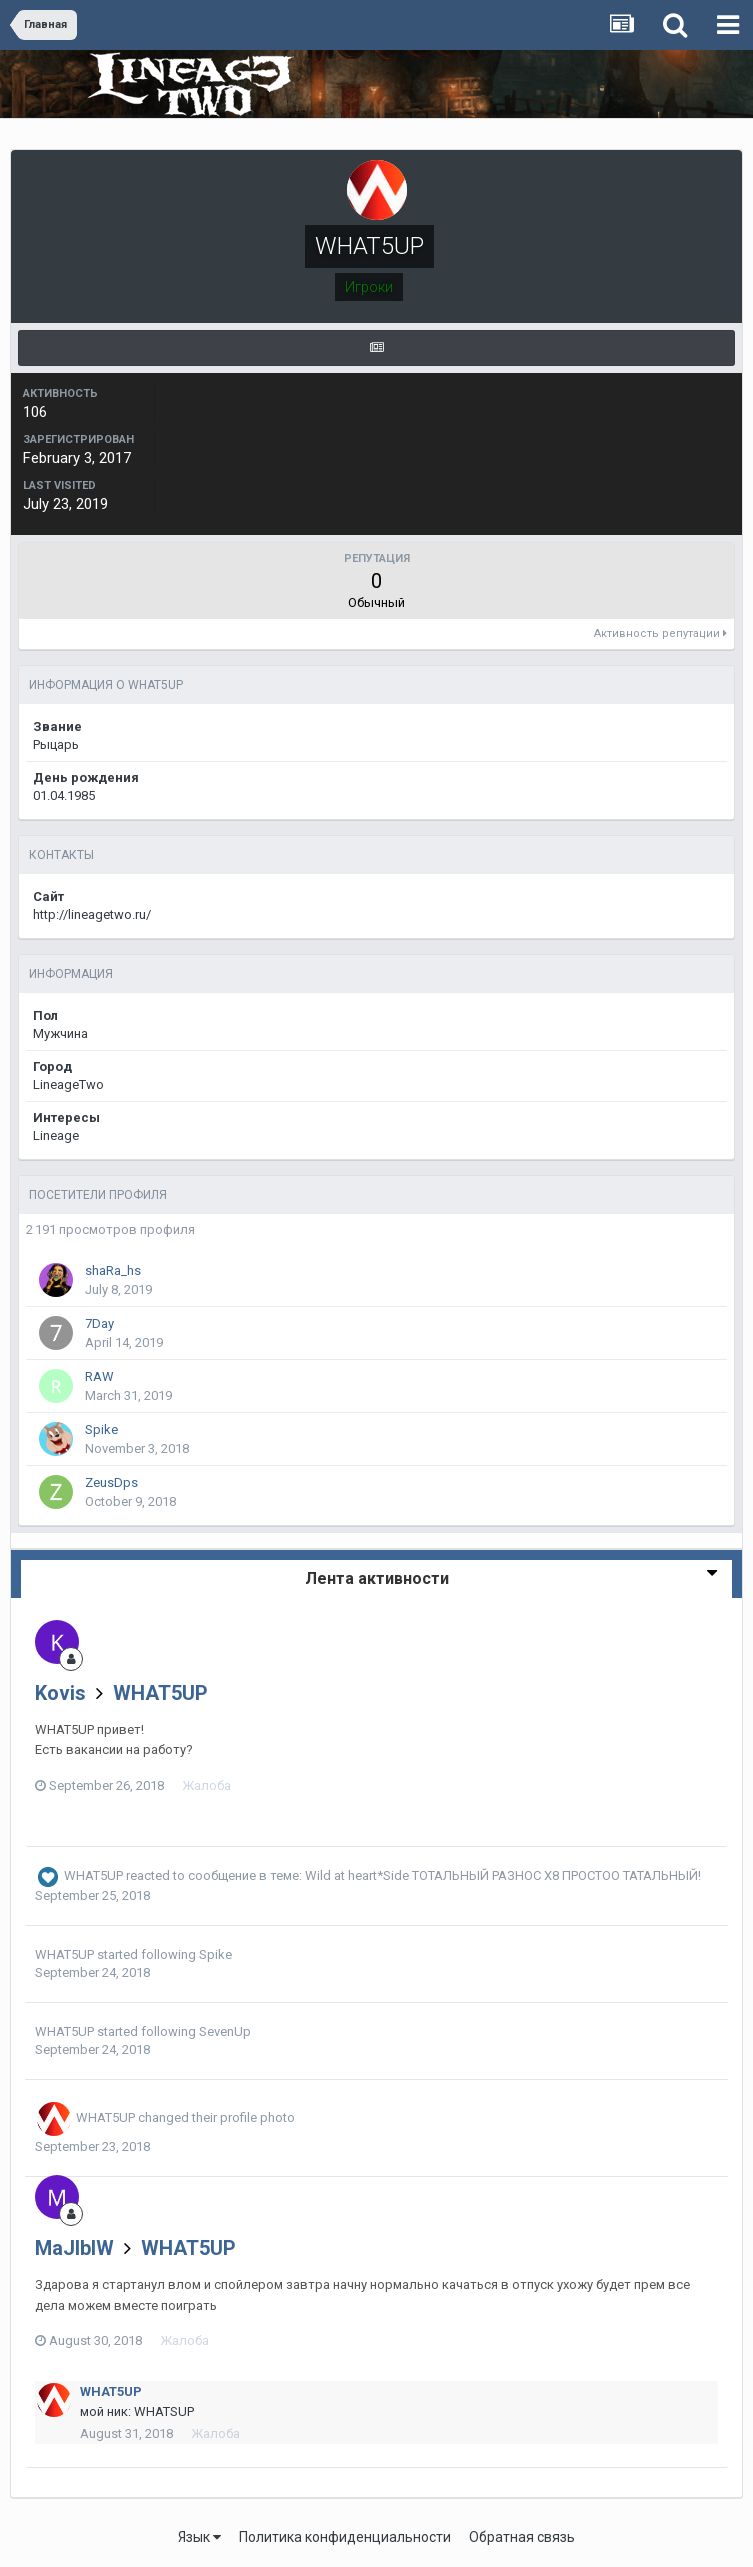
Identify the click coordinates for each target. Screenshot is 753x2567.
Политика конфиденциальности (345, 2537)
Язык (199, 2537)
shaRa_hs (113, 1270)
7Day (99, 1323)
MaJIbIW (74, 2248)
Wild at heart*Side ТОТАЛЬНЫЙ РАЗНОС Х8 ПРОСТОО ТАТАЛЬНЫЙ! (503, 1876)
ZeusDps (111, 1482)
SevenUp (225, 2031)
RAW (99, 1376)
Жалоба (206, 1785)
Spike (101, 1429)
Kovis (60, 1693)
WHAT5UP (160, 1693)
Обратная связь (522, 2537)
